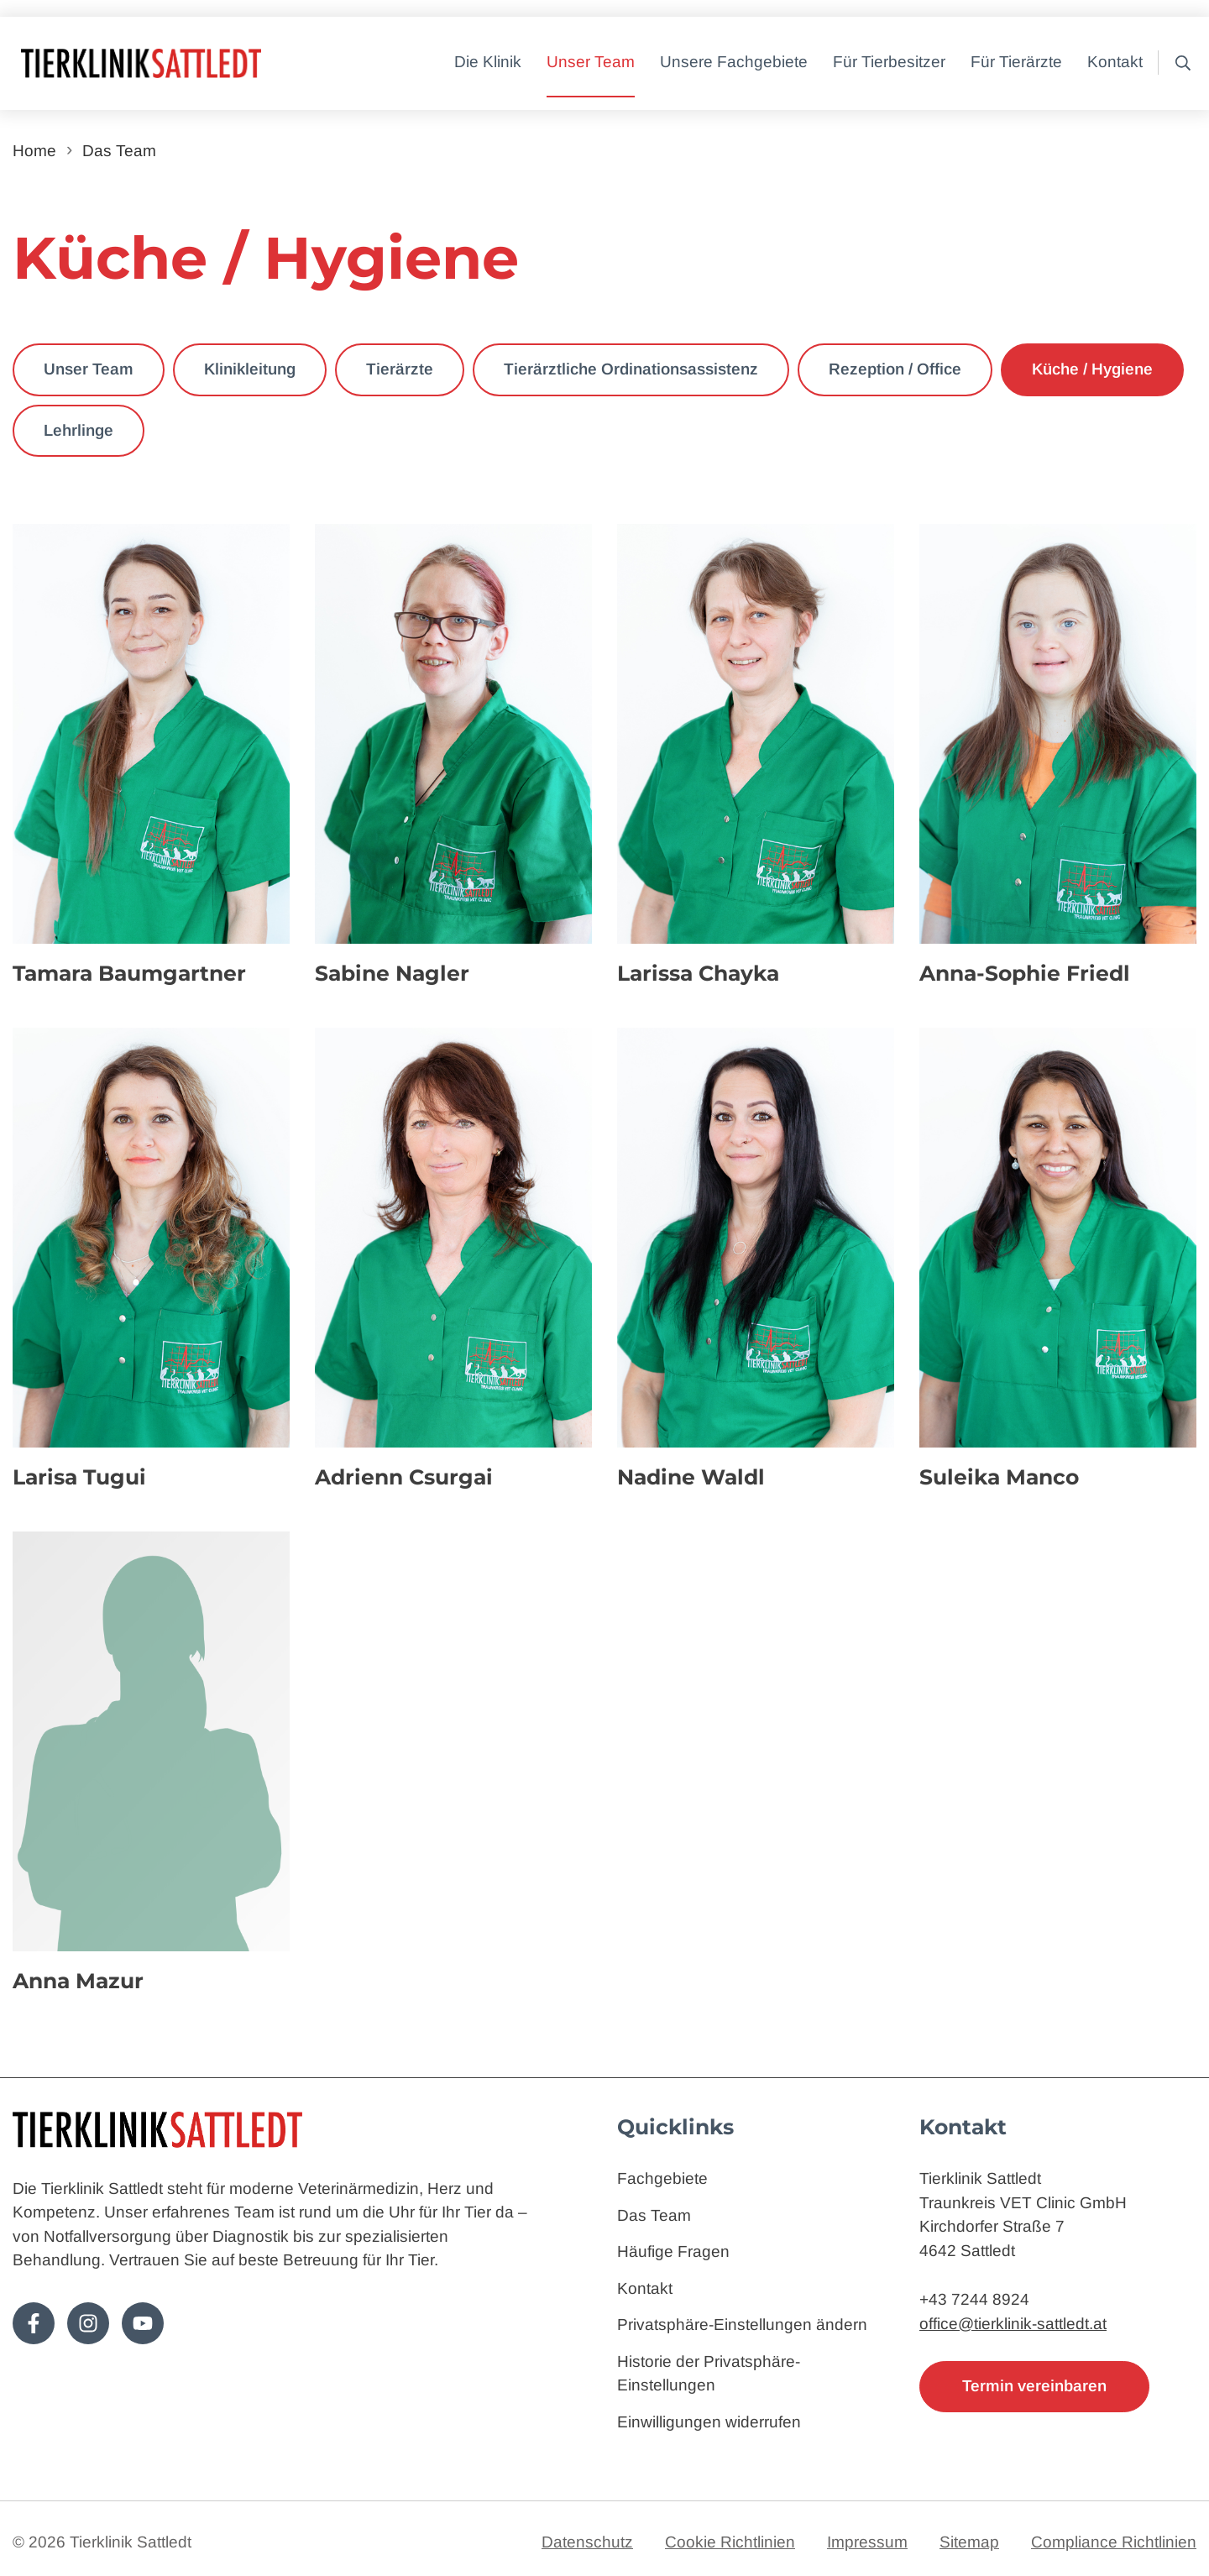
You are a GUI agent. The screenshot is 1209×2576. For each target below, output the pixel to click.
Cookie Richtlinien (730, 2542)
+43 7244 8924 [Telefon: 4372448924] (974, 2299)
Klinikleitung (250, 369)
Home (34, 151)
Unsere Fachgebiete (734, 62)
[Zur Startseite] (192, 63)
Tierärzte (399, 369)
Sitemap (969, 2542)
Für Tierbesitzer (889, 62)
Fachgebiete (662, 2178)
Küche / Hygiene (1092, 369)
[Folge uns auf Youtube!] (143, 2323)
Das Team (119, 151)
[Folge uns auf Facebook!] (34, 2323)
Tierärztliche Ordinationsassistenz (631, 369)
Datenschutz (587, 2542)
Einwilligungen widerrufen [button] (709, 2422)
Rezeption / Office (895, 369)
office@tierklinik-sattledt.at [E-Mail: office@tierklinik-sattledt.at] (1013, 2324)
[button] (1178, 63)
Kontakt (1115, 62)
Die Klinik (487, 62)
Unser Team (591, 62)
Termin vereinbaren (1034, 2386)
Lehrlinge (78, 430)
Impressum (867, 2542)
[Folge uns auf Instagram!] (88, 2323)
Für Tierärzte (1016, 62)
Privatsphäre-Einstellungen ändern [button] (742, 2324)
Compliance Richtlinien (1113, 2542)
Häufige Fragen (673, 2251)
